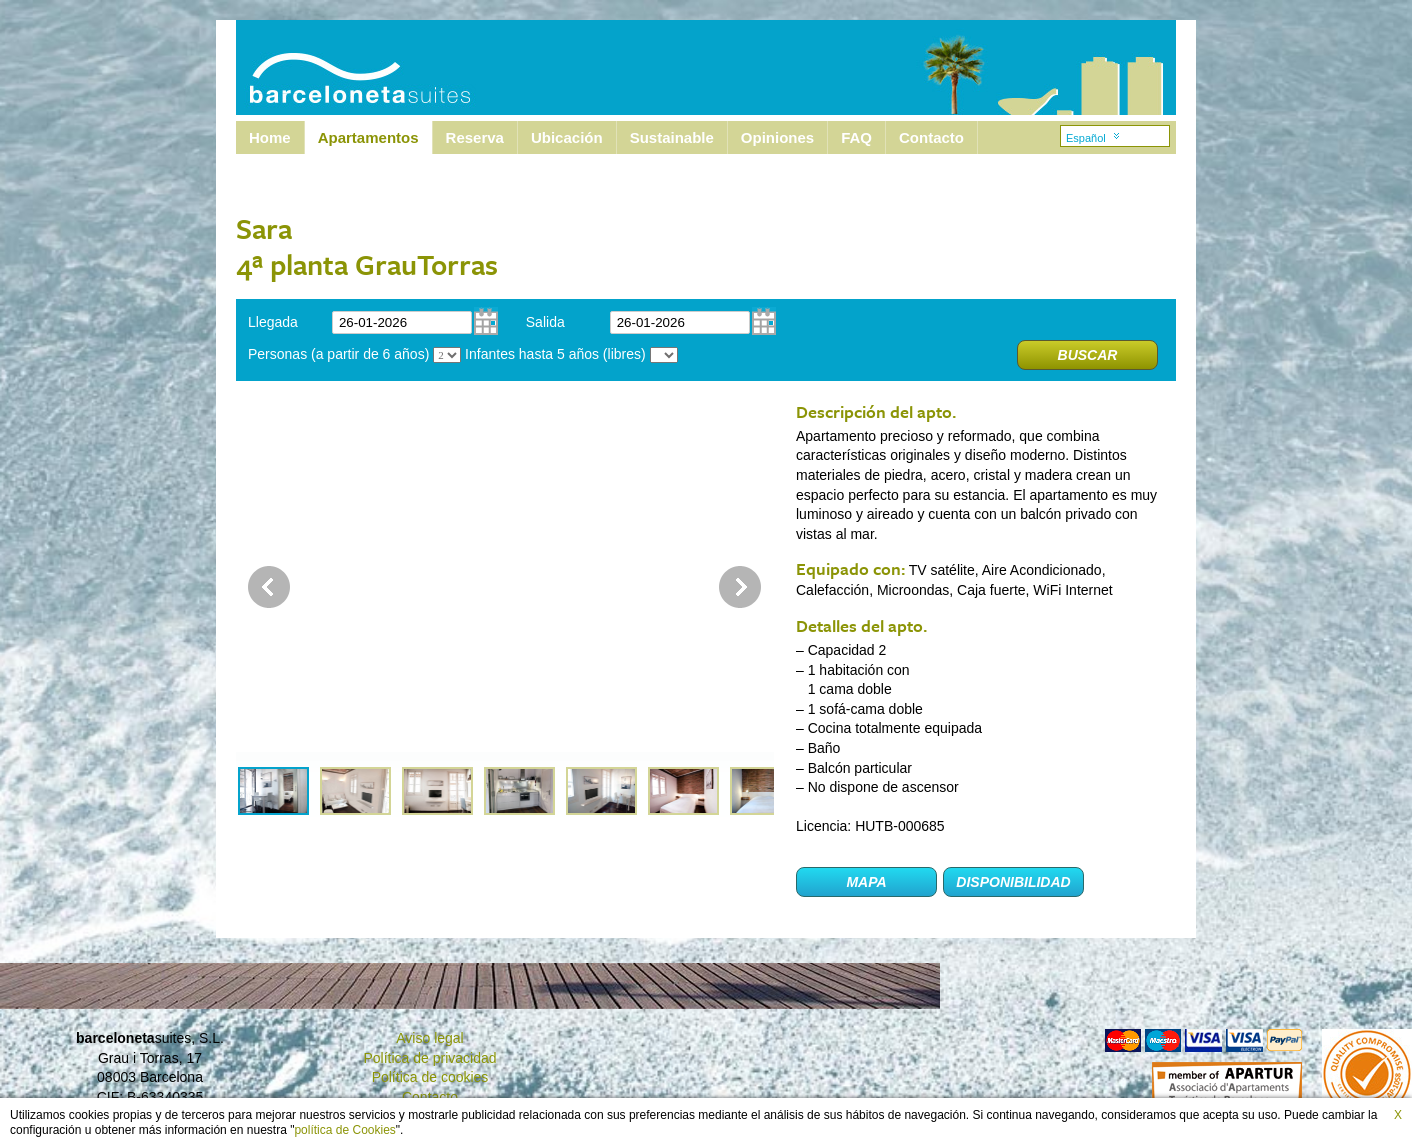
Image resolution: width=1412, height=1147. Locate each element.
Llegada (273, 322)
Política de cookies (430, 1077)
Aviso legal (429, 1038)
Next (740, 587)
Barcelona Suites (347, 67)
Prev (269, 587)
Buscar (1088, 355)
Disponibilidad (1013, 882)
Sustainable (672, 137)
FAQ (856, 137)
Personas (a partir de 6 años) (338, 354)
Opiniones (777, 137)
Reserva (475, 137)
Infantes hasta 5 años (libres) (555, 354)
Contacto (931, 137)
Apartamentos (368, 137)
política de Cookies (344, 1130)
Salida (545, 322)
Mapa (866, 882)
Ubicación (567, 137)
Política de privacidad (429, 1058)
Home (270, 137)
